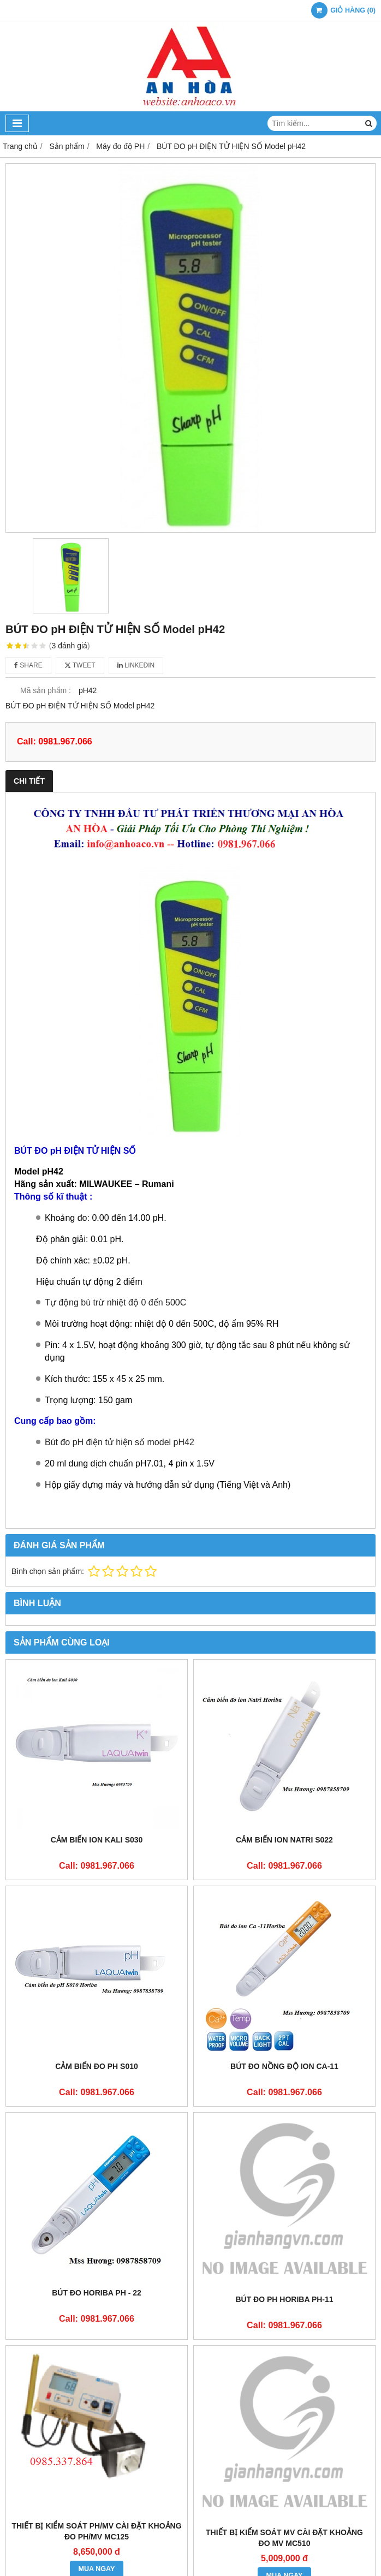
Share (28, 665)
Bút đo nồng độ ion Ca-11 (284, 2066)
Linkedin (136, 665)
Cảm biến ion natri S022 (284, 1839)
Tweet (80, 665)
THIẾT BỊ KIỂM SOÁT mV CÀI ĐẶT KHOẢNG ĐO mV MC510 (284, 2538)
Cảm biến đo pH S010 (96, 2066)
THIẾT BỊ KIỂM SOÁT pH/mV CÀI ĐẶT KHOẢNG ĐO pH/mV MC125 (96, 2531)
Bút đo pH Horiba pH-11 (284, 2299)
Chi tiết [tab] (29, 781)
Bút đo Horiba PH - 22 (96, 2292)
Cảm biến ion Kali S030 (97, 1839)
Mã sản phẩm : (45, 690)
